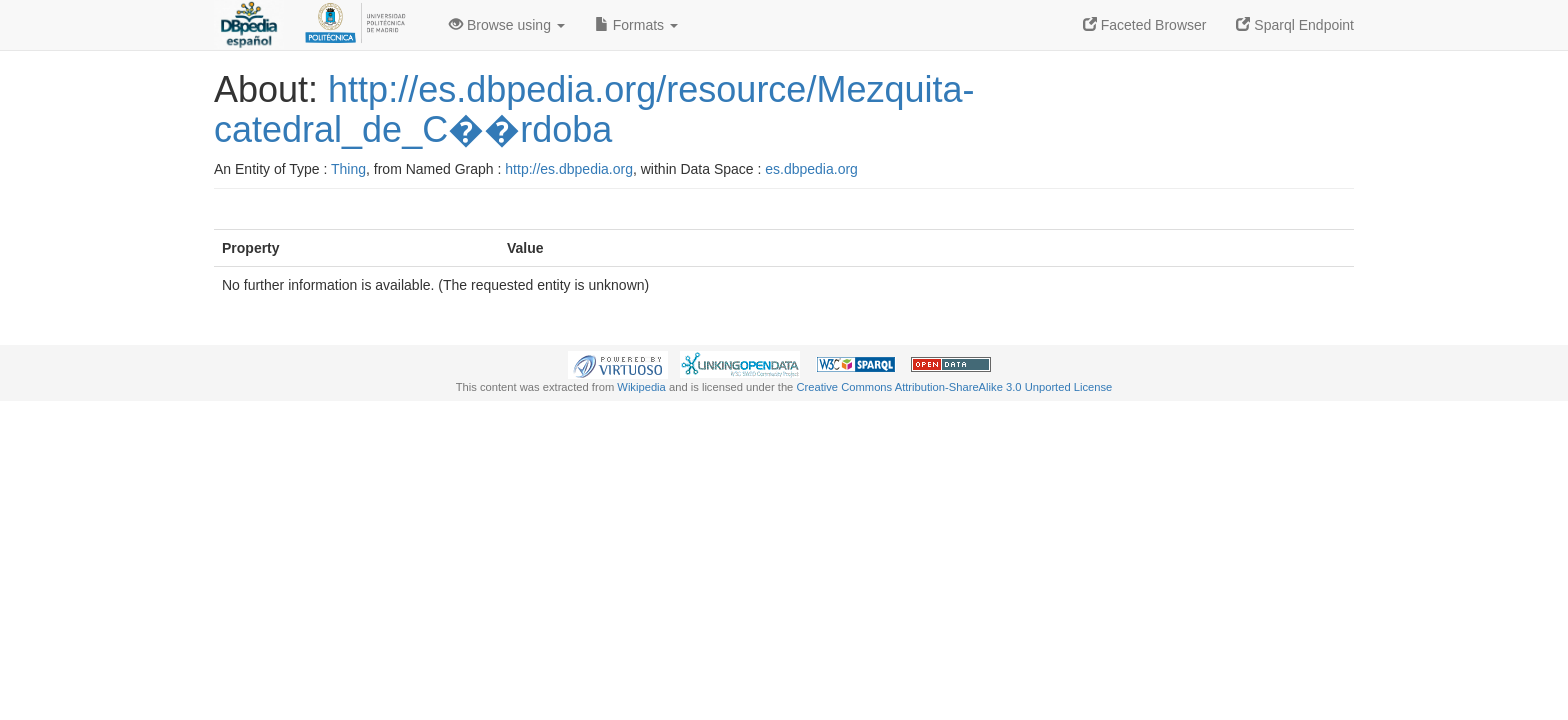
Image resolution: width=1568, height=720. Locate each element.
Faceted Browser (1145, 25)
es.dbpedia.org (811, 169)
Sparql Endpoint (1295, 25)
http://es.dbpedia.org (569, 169)
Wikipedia (641, 387)
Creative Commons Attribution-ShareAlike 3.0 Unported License (954, 387)
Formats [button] (636, 25)
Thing (348, 169)
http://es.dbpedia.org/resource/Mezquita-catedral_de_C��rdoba (594, 109)
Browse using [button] (507, 25)
